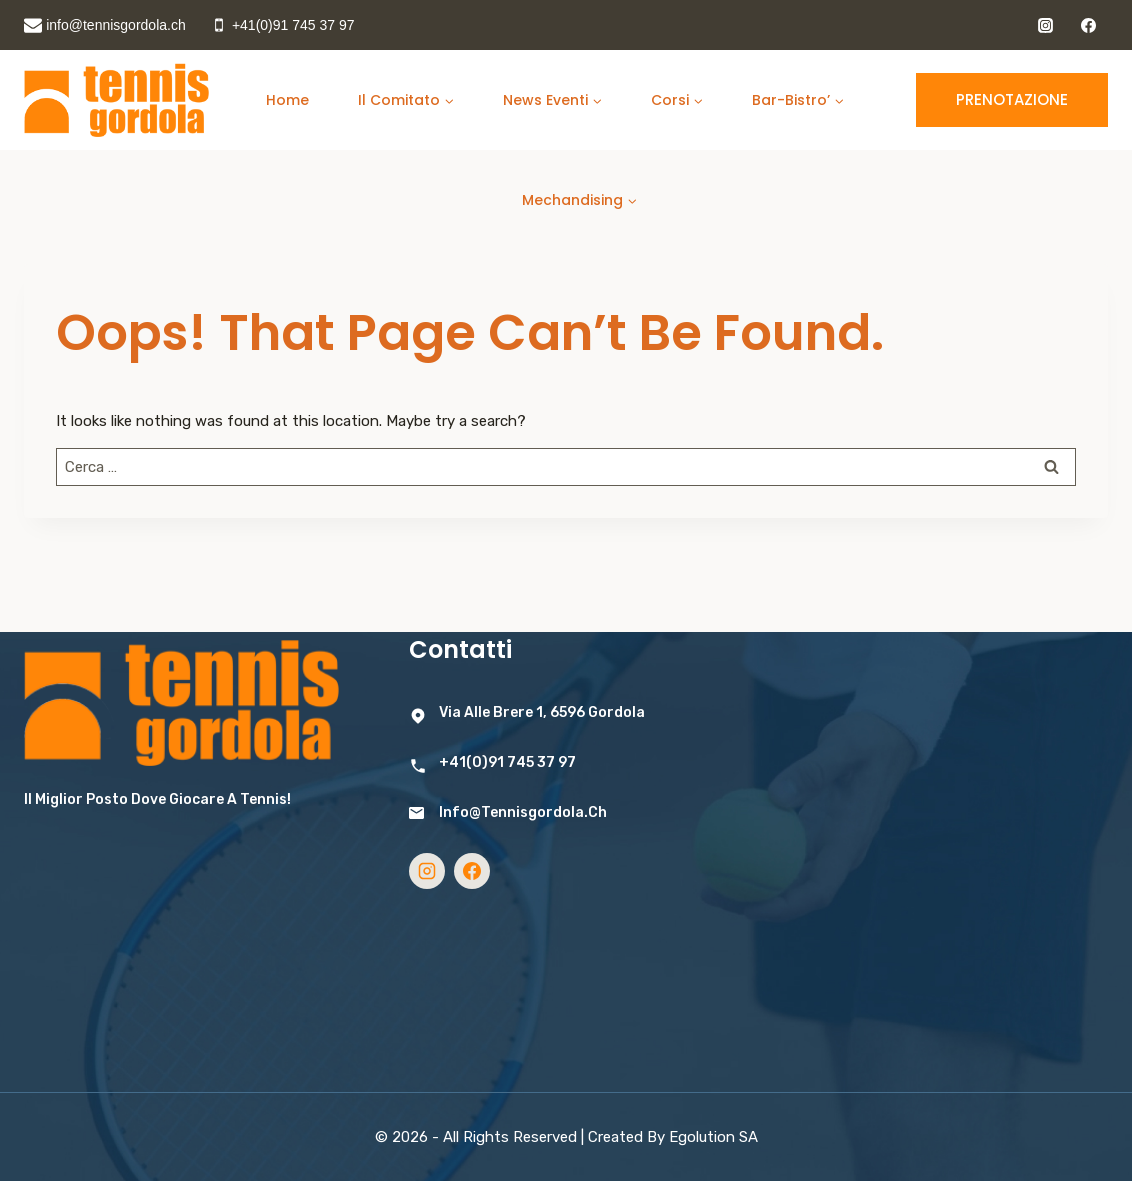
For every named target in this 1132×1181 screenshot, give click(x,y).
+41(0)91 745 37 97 (507, 762)
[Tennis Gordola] (116, 100)
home (287, 100)
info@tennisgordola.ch (523, 812)
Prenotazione (1012, 99)
